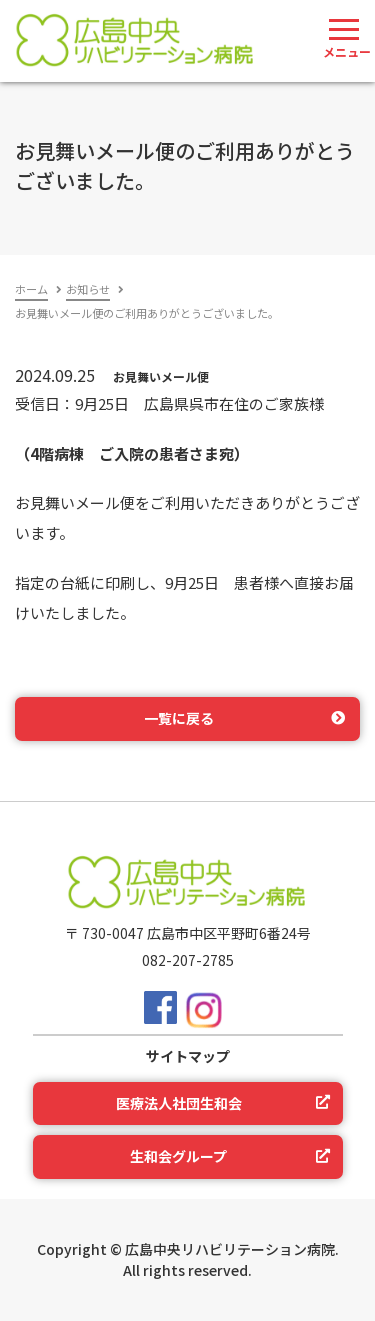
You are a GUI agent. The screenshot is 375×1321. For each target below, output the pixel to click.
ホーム (31, 289)
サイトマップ (188, 1056)
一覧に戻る (179, 718)
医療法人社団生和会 (179, 1103)
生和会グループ (178, 1156)
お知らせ (88, 289)
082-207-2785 (188, 960)
